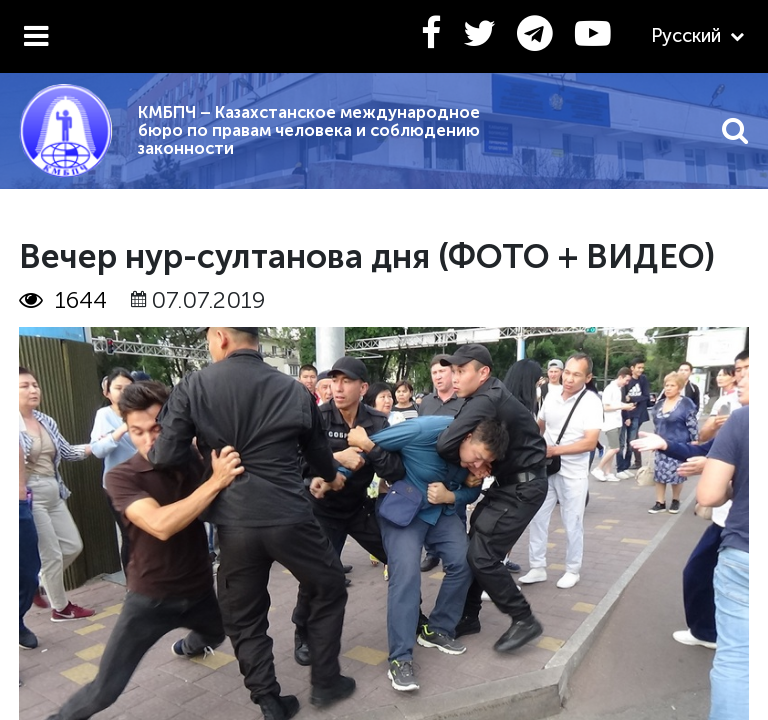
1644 (63, 300)
